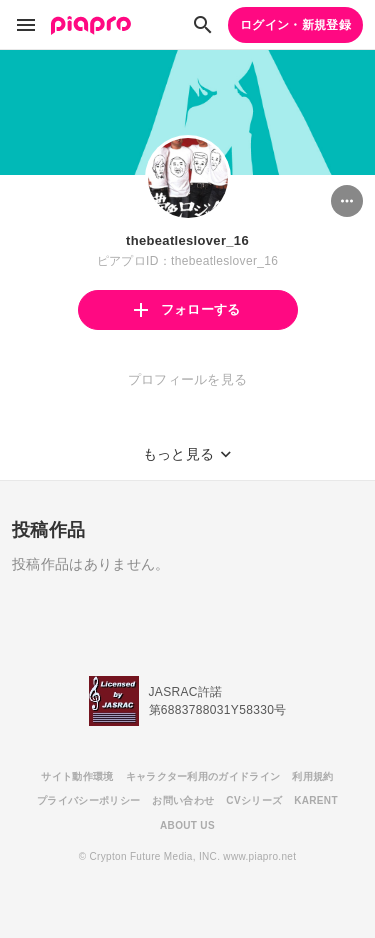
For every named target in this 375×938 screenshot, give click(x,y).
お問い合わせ (183, 800)
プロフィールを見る (188, 379)
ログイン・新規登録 (295, 25)
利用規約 (312, 776)
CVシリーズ (254, 800)
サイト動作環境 (77, 776)
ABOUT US (187, 825)
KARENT (316, 800)
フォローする (187, 309)
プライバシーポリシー (88, 800)
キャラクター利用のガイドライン (203, 776)
